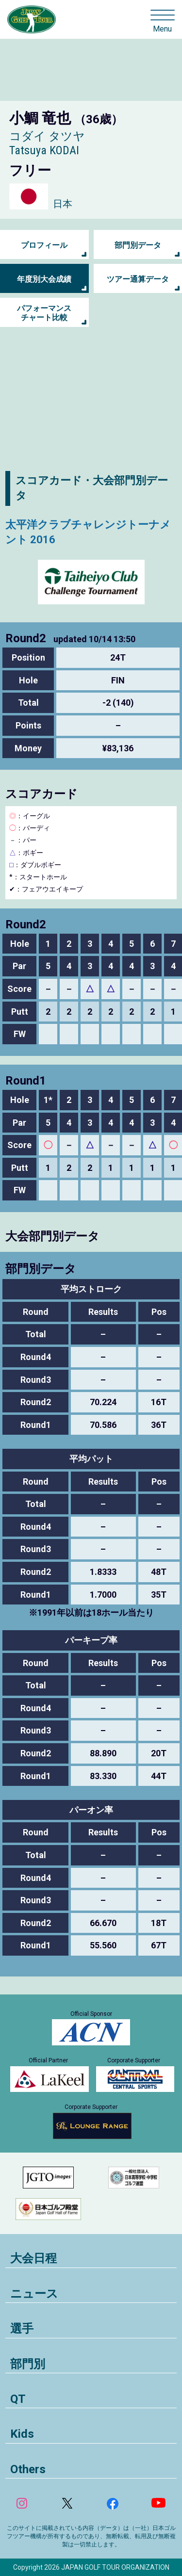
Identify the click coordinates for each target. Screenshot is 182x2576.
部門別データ (138, 245)
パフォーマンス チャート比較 (44, 313)
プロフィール (44, 245)
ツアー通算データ (138, 279)
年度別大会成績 (44, 279)
